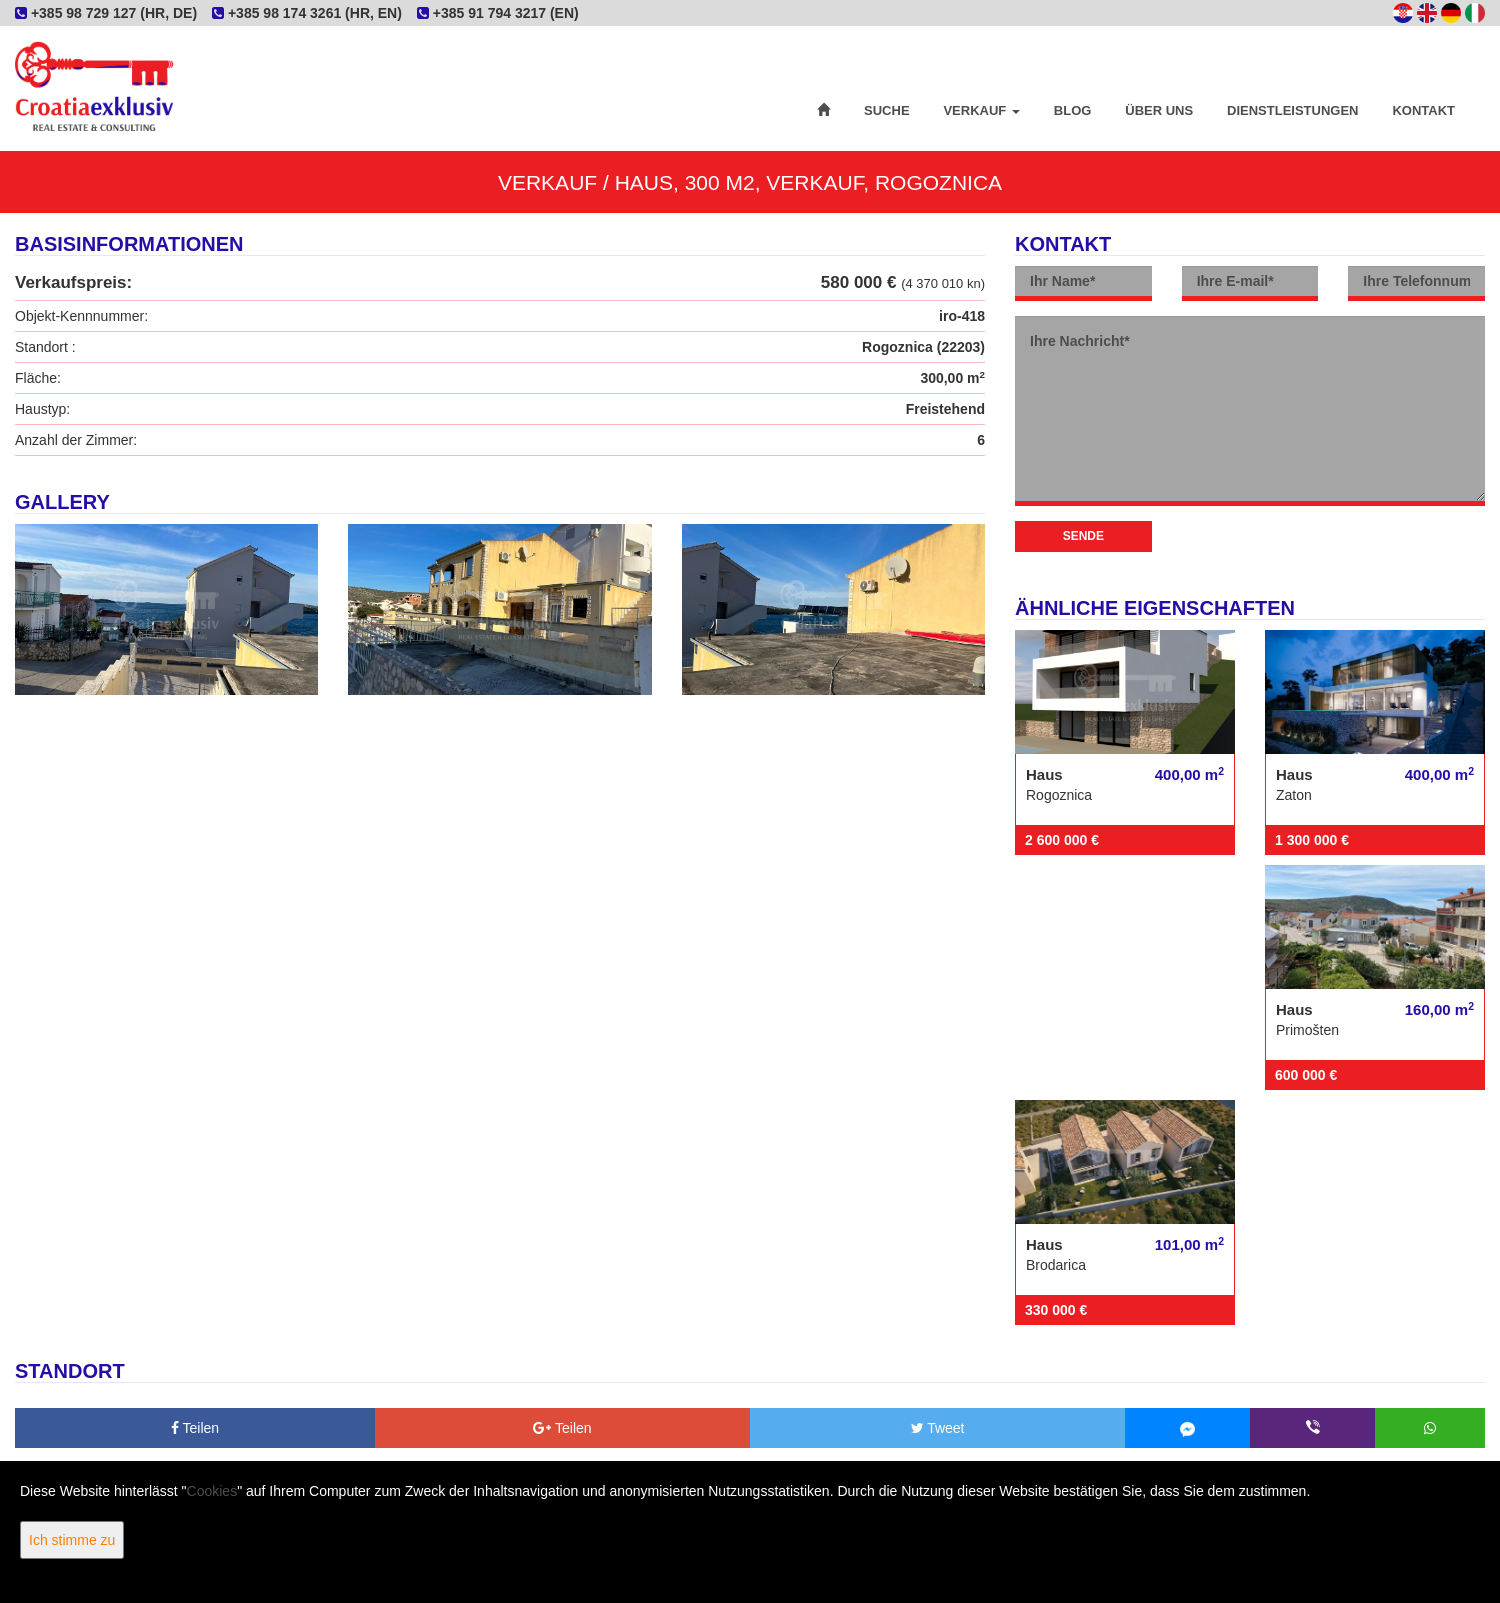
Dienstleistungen (1292, 110)
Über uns (1159, 110)
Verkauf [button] (981, 110)
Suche (887, 110)
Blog (1073, 110)
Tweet (938, 1428)
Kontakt (1423, 110)
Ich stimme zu (72, 1540)
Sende (1083, 536)
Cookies (212, 1491)
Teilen (195, 1428)
